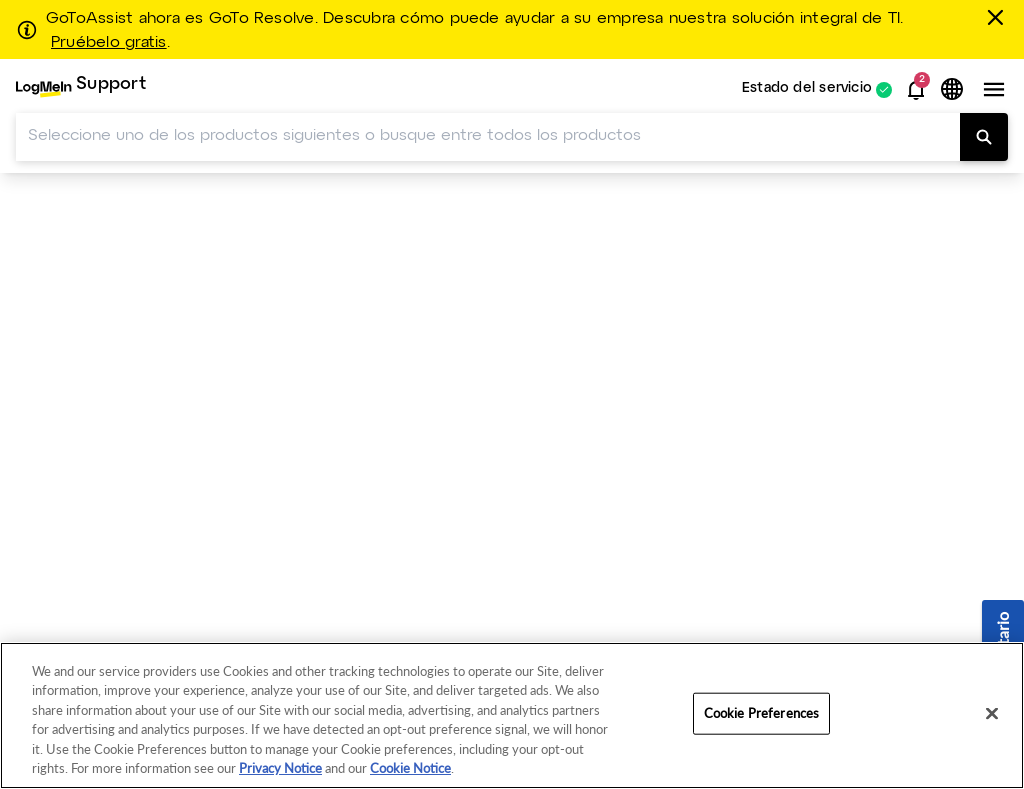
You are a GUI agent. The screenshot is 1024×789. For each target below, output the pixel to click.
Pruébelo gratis (109, 43)
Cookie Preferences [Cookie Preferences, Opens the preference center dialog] (761, 713)
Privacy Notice (280, 768)
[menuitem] (81, 89)
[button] (916, 90)
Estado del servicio (807, 89)
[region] (512, 715)
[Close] (992, 714)
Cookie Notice (410, 768)
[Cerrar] (999, 17)
